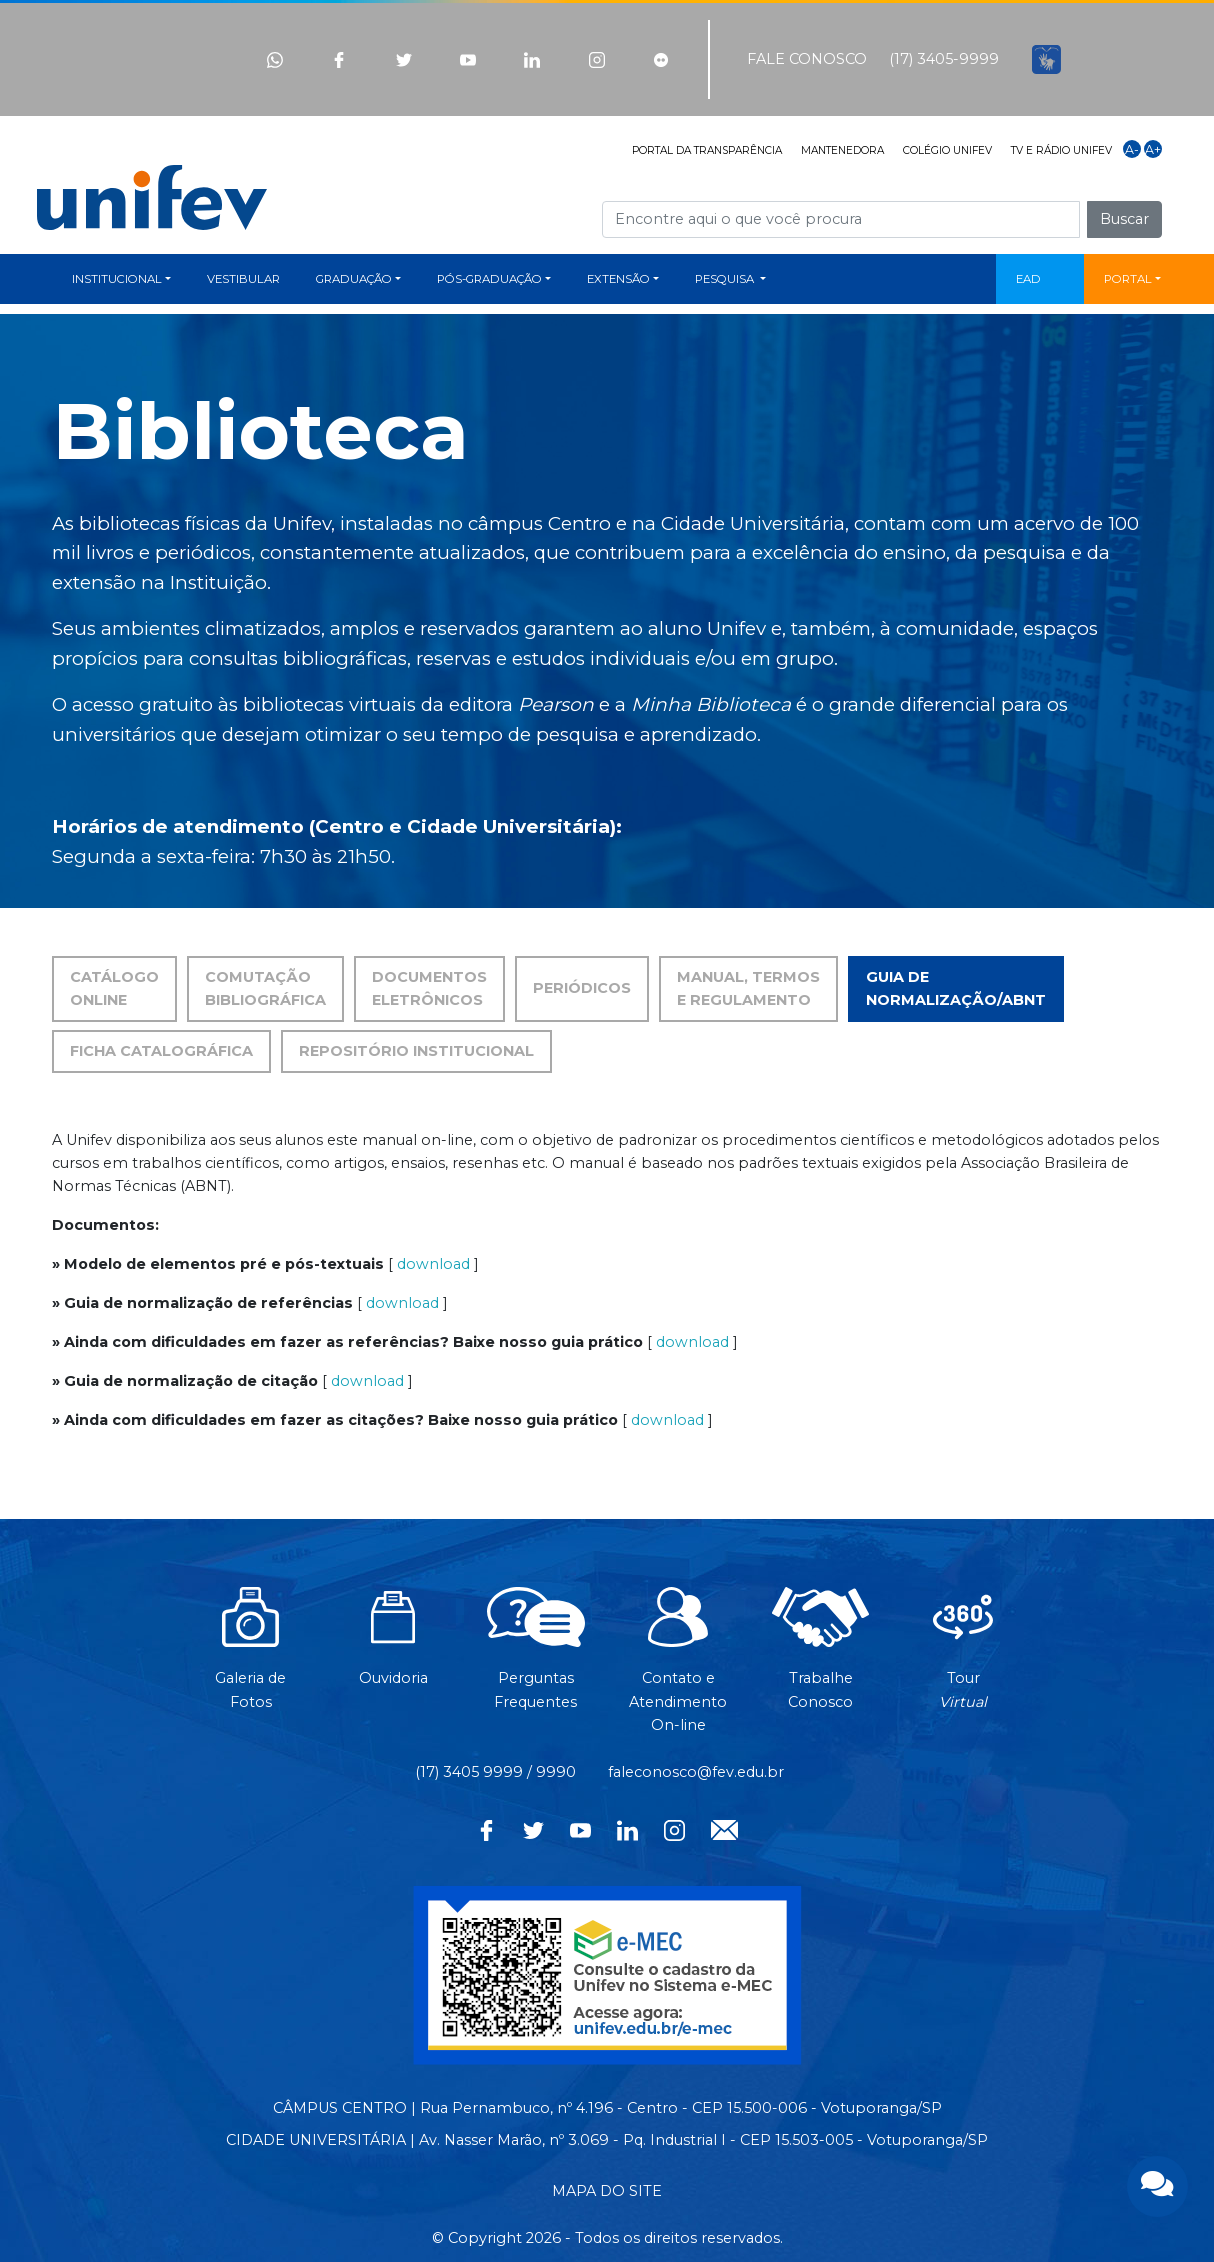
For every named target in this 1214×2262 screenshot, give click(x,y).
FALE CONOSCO (807, 59)
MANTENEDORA (842, 150)
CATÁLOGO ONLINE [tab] (114, 988)
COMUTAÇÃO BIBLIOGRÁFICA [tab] (265, 988)
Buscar (1124, 219)
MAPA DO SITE (607, 2191)
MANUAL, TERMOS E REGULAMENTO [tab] (748, 988)
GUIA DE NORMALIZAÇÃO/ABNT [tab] (956, 988)
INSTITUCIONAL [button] (117, 279)
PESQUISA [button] (726, 279)
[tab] (582, 989)
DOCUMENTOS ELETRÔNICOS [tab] (429, 988)
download (433, 1264)
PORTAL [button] (1128, 279)
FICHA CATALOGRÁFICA (161, 1051)
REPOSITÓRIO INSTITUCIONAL (416, 1051)
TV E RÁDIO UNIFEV (1061, 150)
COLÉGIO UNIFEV (947, 150)
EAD (1028, 279)
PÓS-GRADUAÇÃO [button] (489, 279)
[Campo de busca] (841, 219)
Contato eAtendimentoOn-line (678, 1670)
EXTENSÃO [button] (618, 279)
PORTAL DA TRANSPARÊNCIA (707, 150)
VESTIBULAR (243, 279)
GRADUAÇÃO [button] (354, 279)
